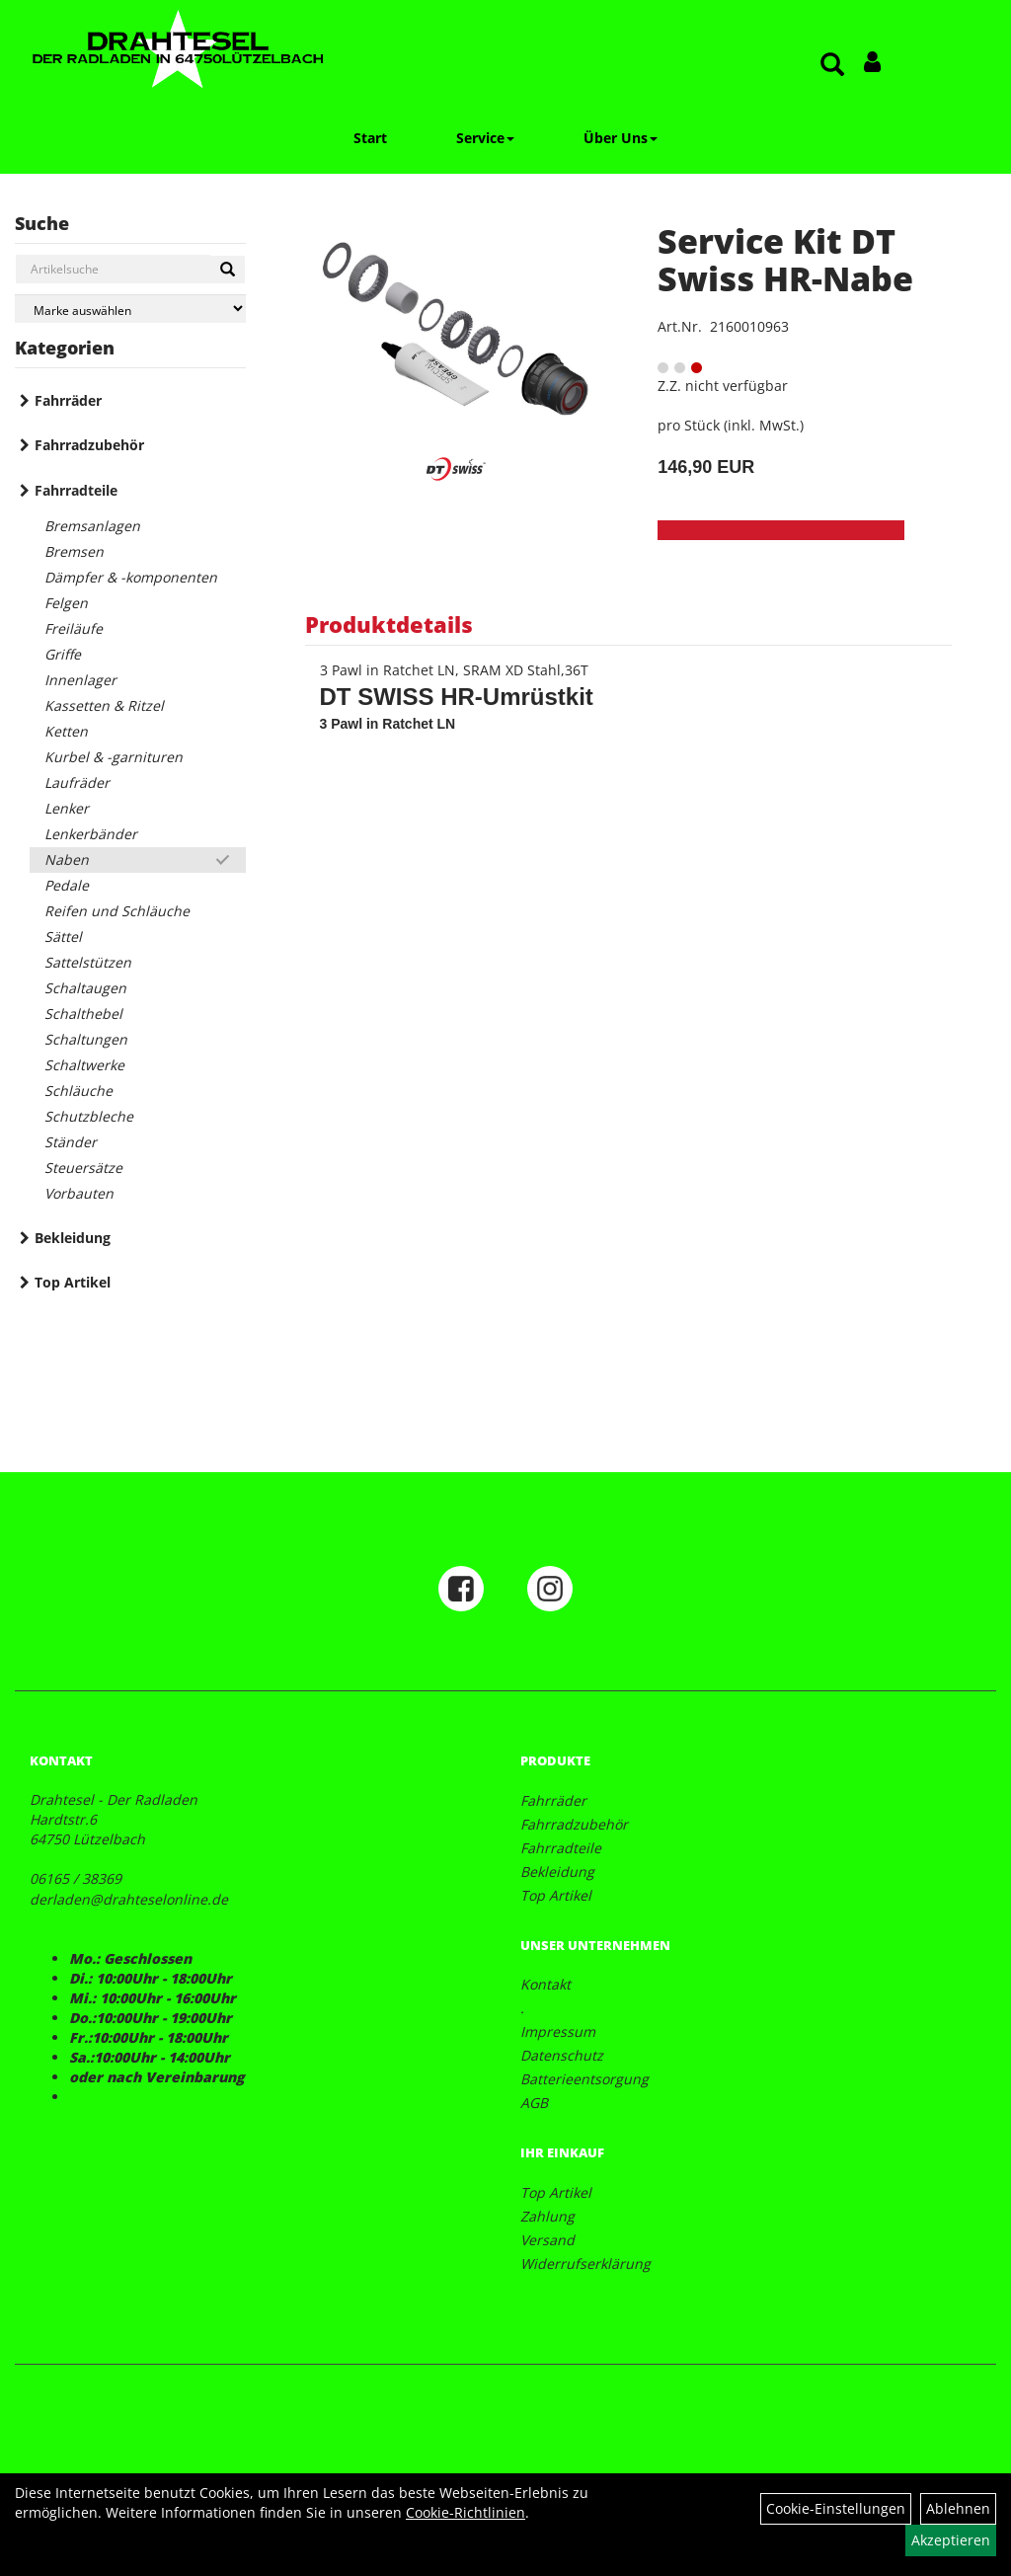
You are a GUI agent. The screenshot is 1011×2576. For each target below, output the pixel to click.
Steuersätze (83, 1167)
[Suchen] (227, 269)
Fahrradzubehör (89, 444)
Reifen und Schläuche (117, 910)
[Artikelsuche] (832, 65)
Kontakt (545, 1984)
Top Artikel (73, 1282)
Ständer (70, 1141)
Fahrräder (68, 400)
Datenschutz (561, 2055)
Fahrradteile (76, 490)
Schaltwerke (84, 1064)
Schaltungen (85, 1039)
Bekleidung (73, 1237)
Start (370, 137)
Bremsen (74, 551)
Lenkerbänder (90, 833)
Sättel (63, 936)
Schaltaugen (85, 987)
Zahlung (547, 2216)
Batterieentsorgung (584, 2078)
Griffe (62, 654)
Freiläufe (73, 628)
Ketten (66, 731)
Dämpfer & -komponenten (130, 577)
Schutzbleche (88, 1116)
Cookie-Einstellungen (835, 2508)
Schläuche (78, 1090)
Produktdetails (389, 624)
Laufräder (77, 782)
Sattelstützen (87, 962)
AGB (534, 2102)
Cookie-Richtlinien (465, 2512)
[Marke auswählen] (130, 308)
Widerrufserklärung (585, 2263)
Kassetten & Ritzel (104, 705)
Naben (66, 859)
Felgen (66, 602)
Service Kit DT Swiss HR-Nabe (785, 259)
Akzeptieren (950, 2540)
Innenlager (80, 679)
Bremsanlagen (92, 525)
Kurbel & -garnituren (113, 756)
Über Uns (620, 137)
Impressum (557, 2031)
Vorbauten (79, 1193)
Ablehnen (958, 2508)
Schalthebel (83, 1013)
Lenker (66, 808)
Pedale (66, 885)
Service (485, 137)
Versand (547, 2239)
